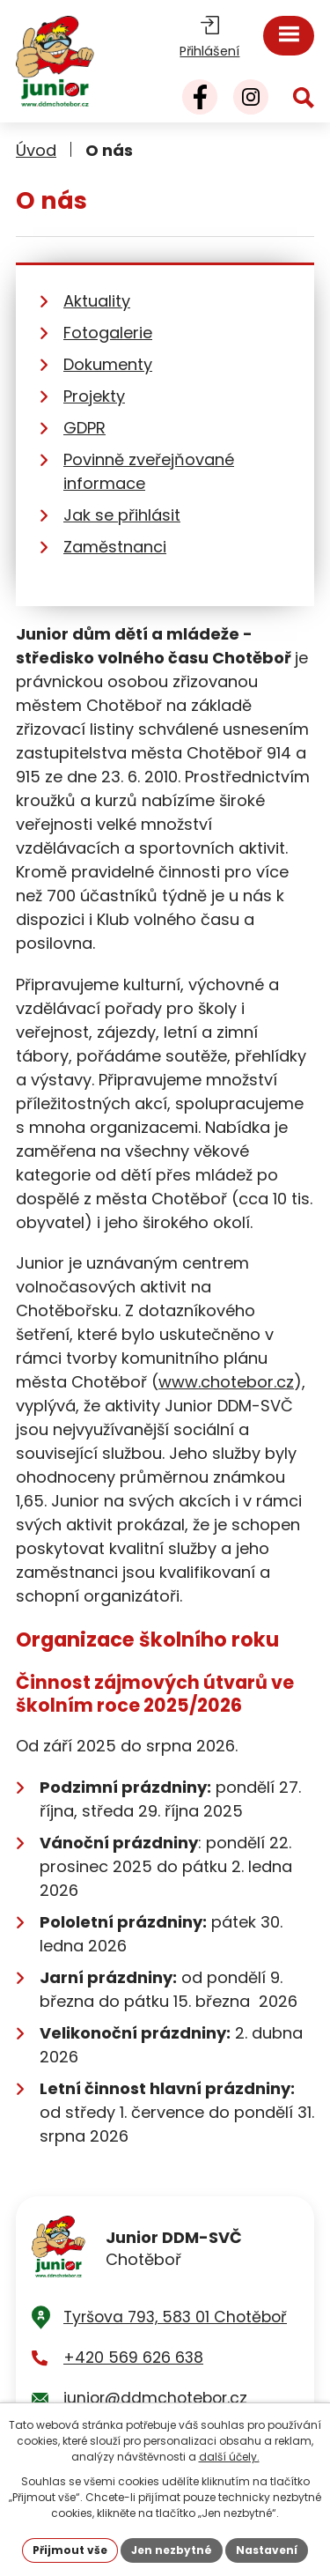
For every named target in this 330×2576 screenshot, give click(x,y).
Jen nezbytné (171, 2550)
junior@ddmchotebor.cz (155, 2398)
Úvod (36, 150)
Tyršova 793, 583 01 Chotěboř (175, 2317)
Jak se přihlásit (121, 515)
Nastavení (266, 2550)
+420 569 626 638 (133, 2357)
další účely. (229, 2456)
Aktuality (96, 301)
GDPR (84, 428)
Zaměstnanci (114, 547)
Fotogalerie (107, 333)
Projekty (94, 396)
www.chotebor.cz (226, 1382)
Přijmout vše (70, 2550)
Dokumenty (107, 364)
